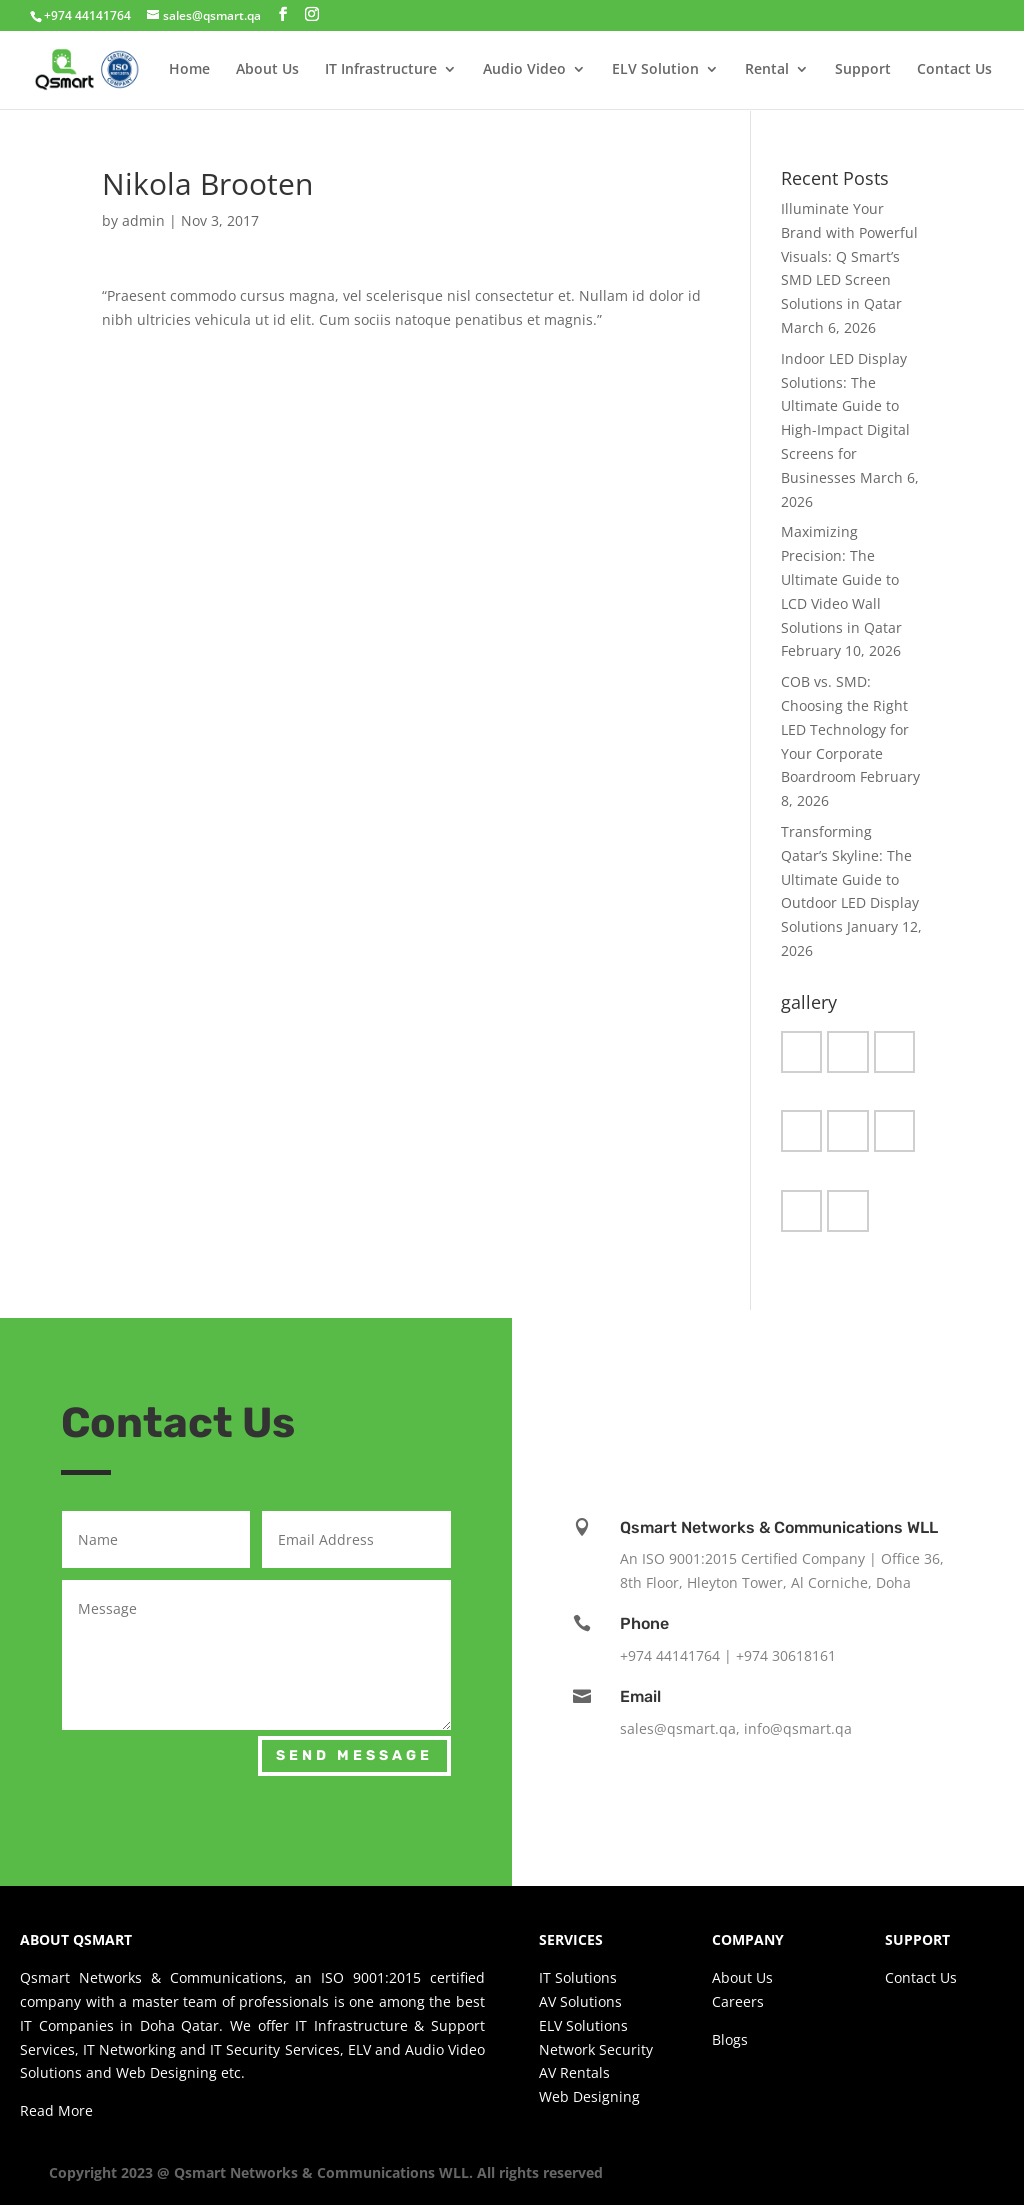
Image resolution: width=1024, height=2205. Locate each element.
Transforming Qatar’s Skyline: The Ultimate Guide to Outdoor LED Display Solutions (850, 879)
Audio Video (524, 71)
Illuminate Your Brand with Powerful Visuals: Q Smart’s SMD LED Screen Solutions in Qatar (849, 256)
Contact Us (954, 71)
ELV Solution (655, 71)
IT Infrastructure (381, 71)
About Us (267, 71)
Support (863, 71)
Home (189, 71)
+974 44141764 (87, 15)
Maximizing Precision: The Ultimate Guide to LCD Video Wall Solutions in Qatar (841, 579)
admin (143, 220)
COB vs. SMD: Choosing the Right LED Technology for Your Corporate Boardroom (845, 729)
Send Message (354, 1755)
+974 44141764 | (678, 1655)
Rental (767, 71)
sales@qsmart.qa (678, 1728)
